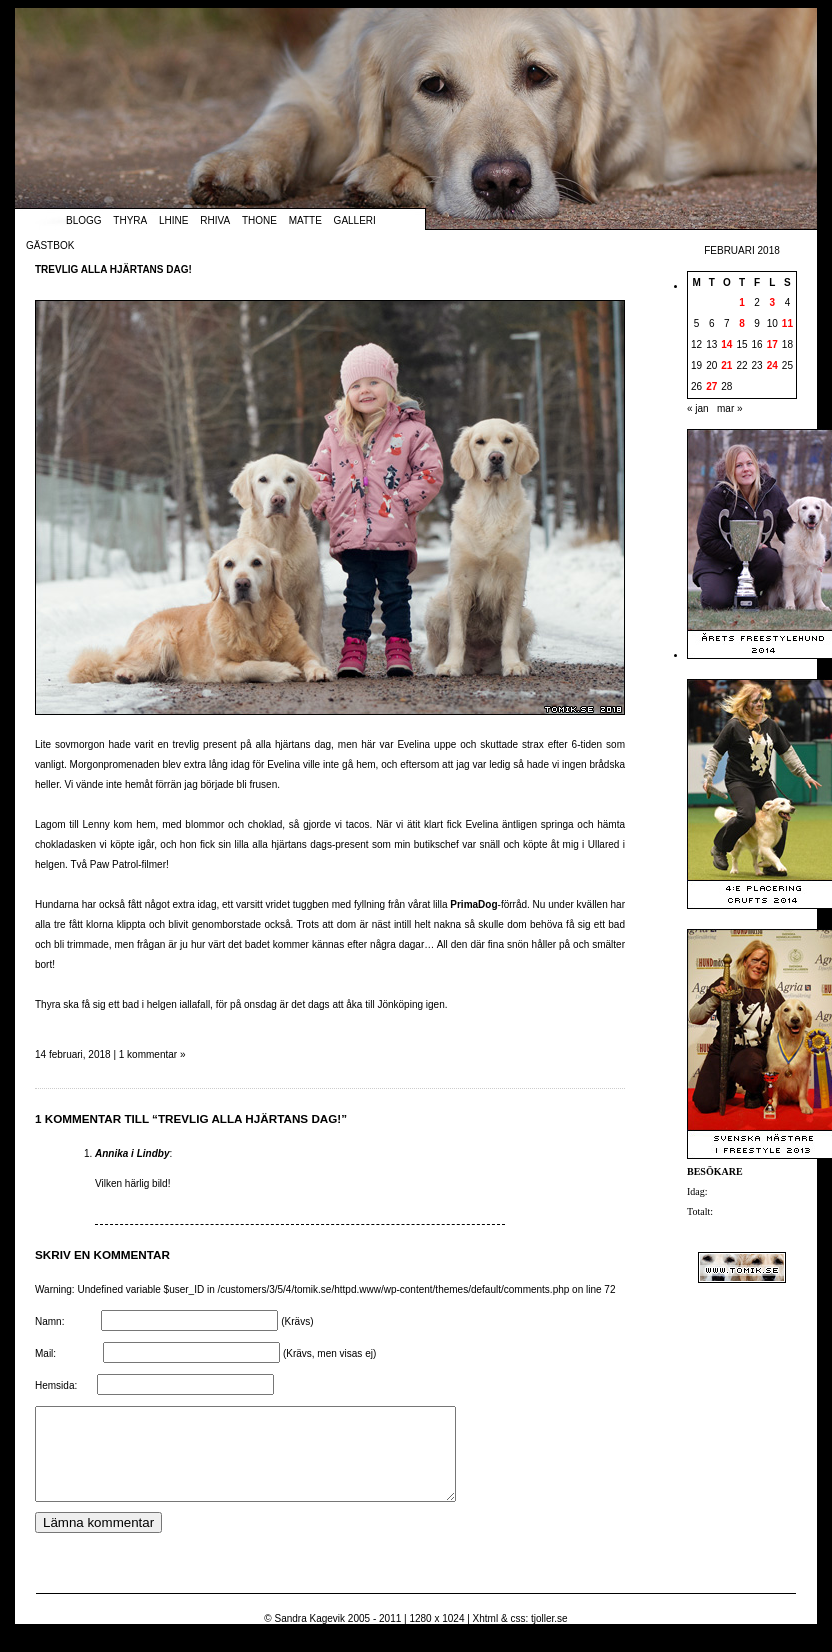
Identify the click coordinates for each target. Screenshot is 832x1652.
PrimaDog (473, 904)
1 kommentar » (152, 1054)
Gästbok (50, 245)
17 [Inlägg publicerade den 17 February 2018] (772, 344)
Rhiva (215, 220)
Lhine (173, 220)
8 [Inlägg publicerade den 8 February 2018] (742, 323)
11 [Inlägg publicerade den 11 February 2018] (787, 323)
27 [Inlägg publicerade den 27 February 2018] (711, 386)
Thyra (130, 220)
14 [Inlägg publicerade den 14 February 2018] (726, 344)
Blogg (84, 220)
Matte (305, 220)
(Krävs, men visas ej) (329, 1353)
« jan (698, 408)
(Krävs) (297, 1321)
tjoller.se (549, 1636)
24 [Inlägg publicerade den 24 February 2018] (772, 365)
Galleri (355, 220)
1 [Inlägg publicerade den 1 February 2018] (742, 302)
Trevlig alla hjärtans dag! (113, 269)
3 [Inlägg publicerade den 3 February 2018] (772, 302)
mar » (730, 408)
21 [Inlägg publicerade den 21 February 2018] (726, 365)
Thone (259, 220)
